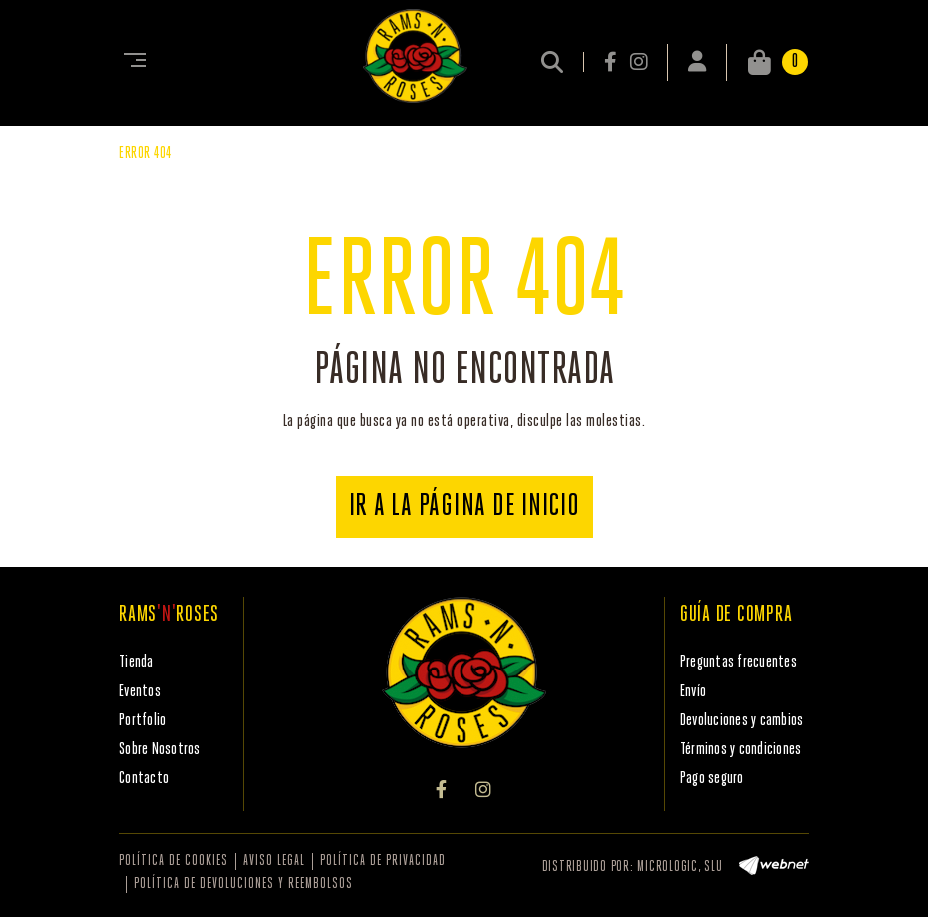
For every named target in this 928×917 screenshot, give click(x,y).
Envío (693, 691)
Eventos (140, 691)
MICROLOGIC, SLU (679, 867)
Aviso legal (274, 861)
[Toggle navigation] (131, 62)
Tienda (136, 662)
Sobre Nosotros (160, 749)
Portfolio (142, 720)
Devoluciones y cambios (742, 720)
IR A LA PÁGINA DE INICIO (464, 507)
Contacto (144, 778)
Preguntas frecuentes (738, 662)
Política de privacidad (383, 861)
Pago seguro (712, 778)
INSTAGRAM (638, 62)
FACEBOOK (612, 62)
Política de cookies (173, 861)
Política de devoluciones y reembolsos (243, 884)
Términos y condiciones (741, 749)
